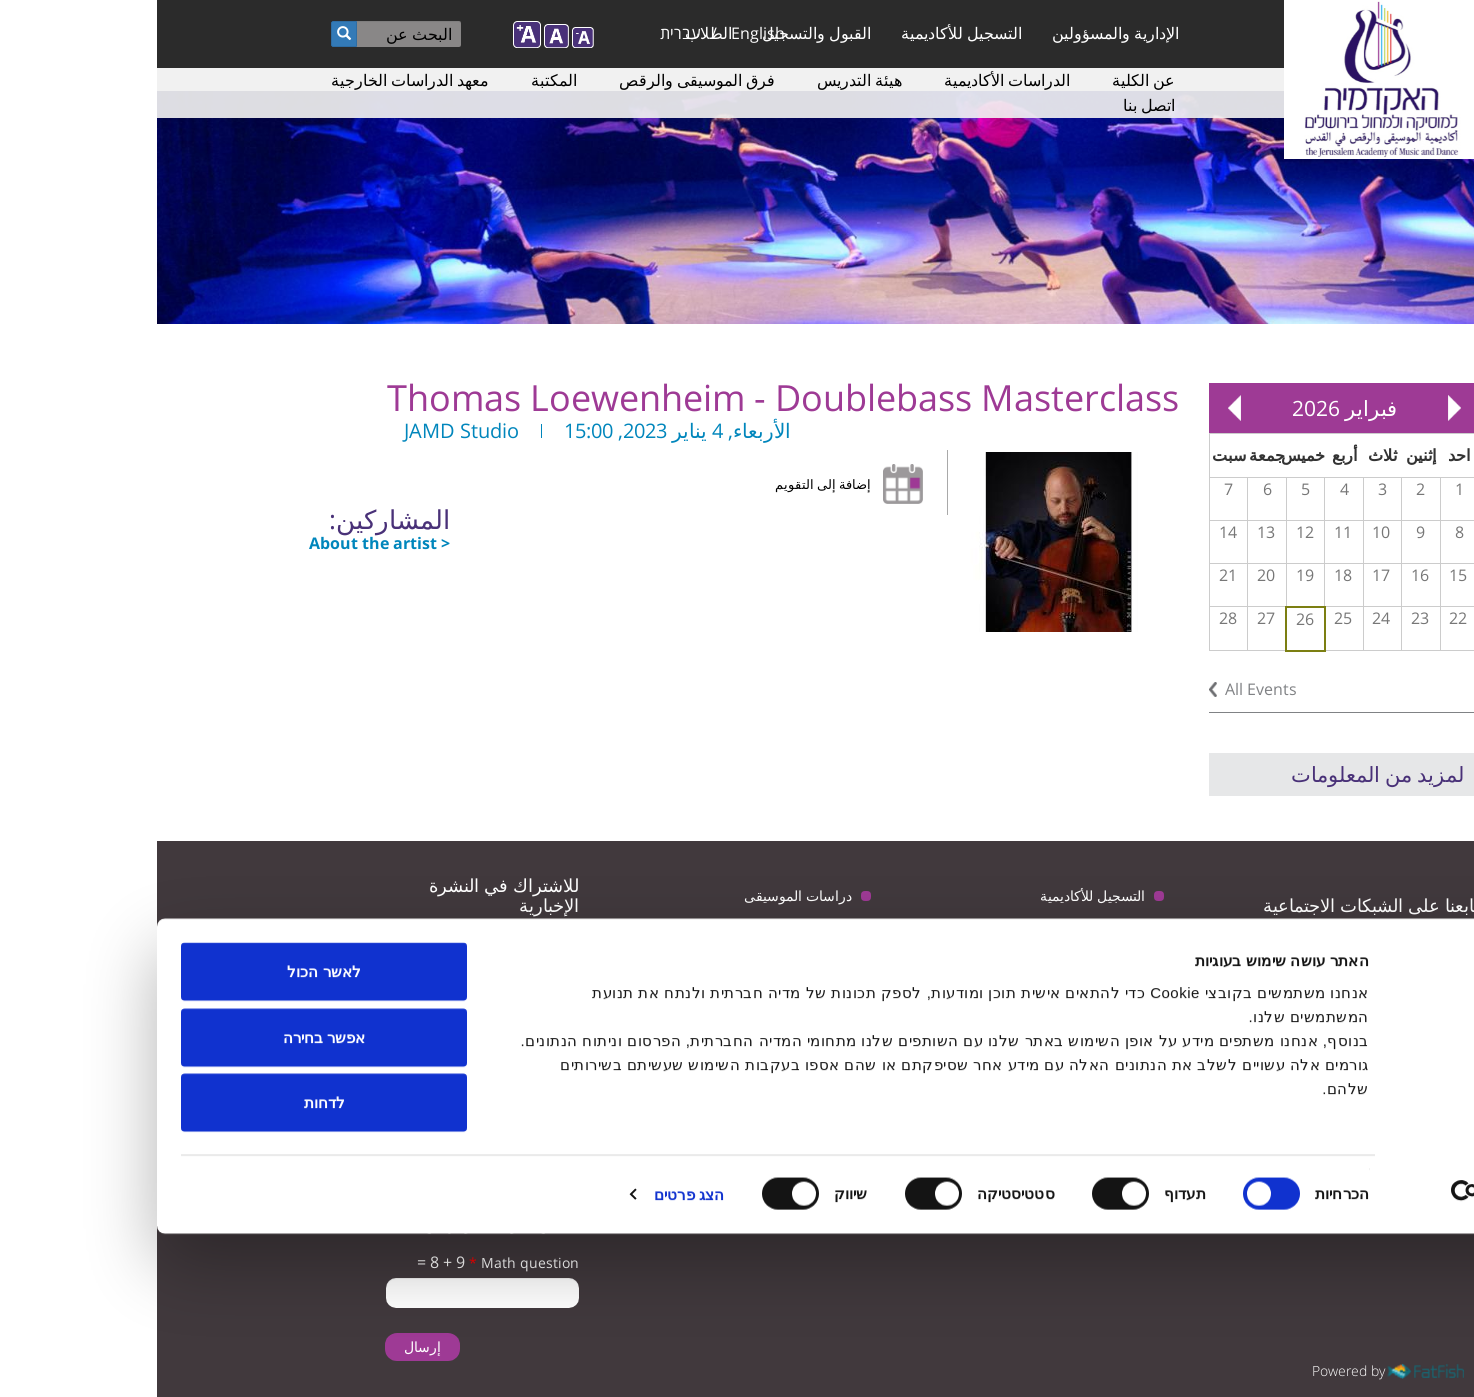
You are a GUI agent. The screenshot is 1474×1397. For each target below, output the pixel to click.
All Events (1104, 689)
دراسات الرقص (943, 975)
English (601, 33)
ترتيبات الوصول (650, 935)
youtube (1237, 948)
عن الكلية (986, 80)
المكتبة (397, 80)
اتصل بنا (992, 105)
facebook (1175, 948)
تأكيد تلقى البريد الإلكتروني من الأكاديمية (334, 1034)
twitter (1299, 948)
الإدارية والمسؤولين (958, 33)
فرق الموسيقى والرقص (540, 80)
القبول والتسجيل (659, 33)
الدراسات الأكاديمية (850, 80)
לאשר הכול (166, 1134)
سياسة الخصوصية (643, 975)
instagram (1113, 948)
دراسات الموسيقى (641, 895)
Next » (1077, 408)
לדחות (167, 1265)
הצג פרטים (532, 1357)
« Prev (1297, 408)
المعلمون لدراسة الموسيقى (907, 935)
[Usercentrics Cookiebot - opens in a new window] (1345, 1358)
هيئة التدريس (702, 80)
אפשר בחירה (167, 1200)
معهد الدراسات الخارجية (253, 80)
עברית (523, 33)
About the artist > (222, 543)
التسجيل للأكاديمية (804, 33)
